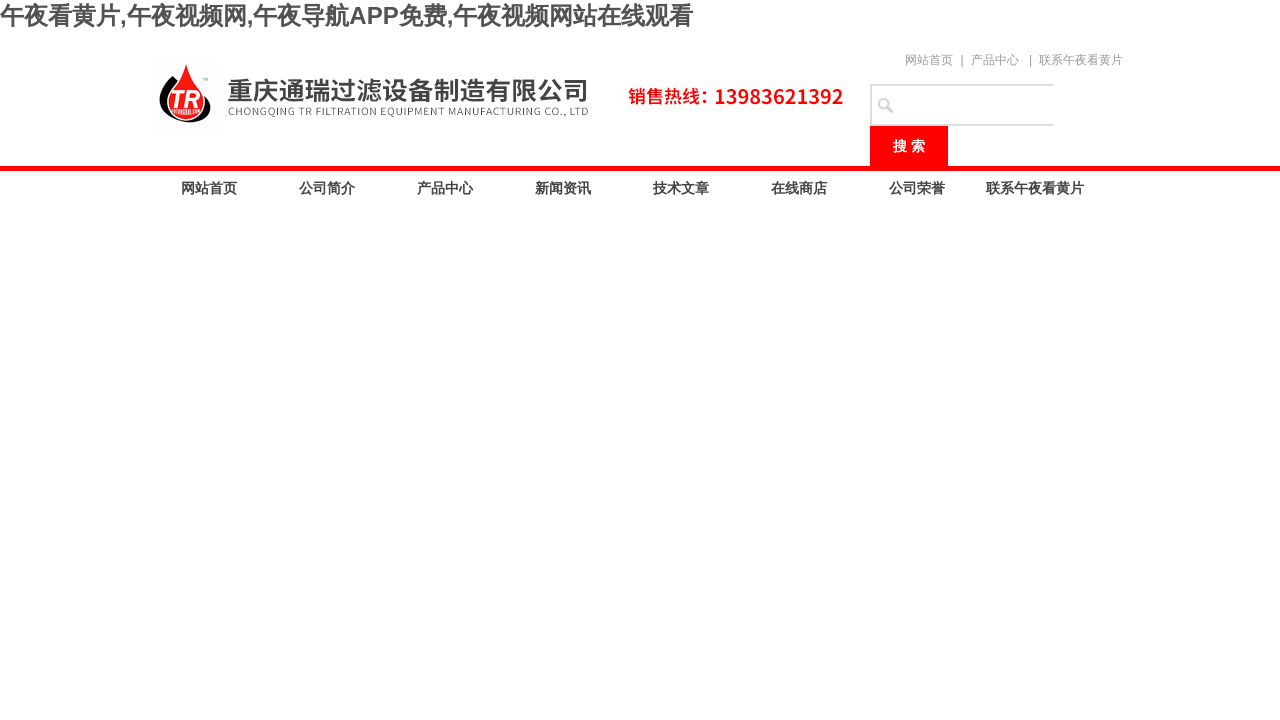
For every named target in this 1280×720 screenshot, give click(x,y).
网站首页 (929, 60)
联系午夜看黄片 (1081, 60)
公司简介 (327, 188)
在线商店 (799, 188)
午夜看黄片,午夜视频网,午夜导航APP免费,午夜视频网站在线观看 (346, 15)
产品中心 (995, 60)
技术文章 (681, 188)
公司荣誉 (917, 188)
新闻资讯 (563, 188)
